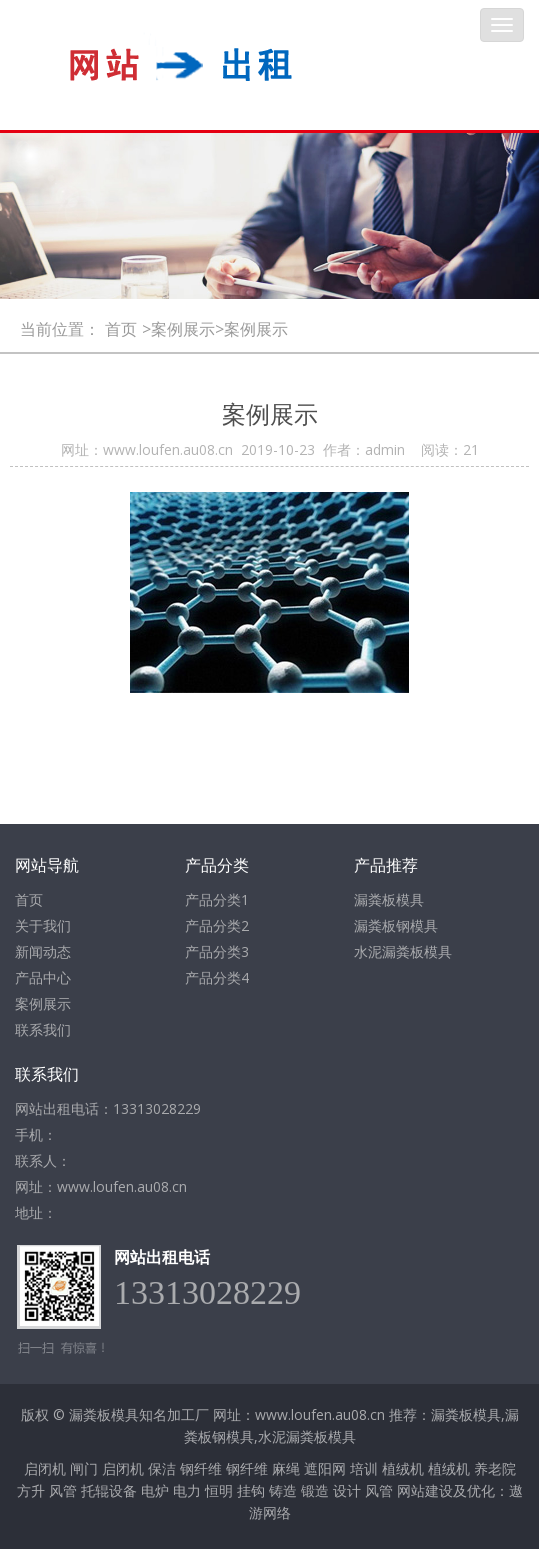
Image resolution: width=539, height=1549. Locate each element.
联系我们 (43, 1029)
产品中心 (43, 977)
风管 (63, 1490)
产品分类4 (217, 977)
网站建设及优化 (446, 1490)
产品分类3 (217, 951)
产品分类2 (217, 925)
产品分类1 (217, 899)
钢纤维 (201, 1468)
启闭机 (45, 1468)
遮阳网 (325, 1468)
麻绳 (286, 1468)
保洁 (162, 1468)
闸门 (84, 1468)
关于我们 (43, 925)
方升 (31, 1490)
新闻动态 (43, 951)
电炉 (155, 1490)
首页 (121, 329)
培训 (364, 1468)
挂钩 (251, 1490)
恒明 (219, 1490)
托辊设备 (109, 1490)
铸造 (283, 1490)
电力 (187, 1490)
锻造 (315, 1490)
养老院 (495, 1468)
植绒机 (403, 1468)
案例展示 (43, 1003)
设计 (347, 1490)
